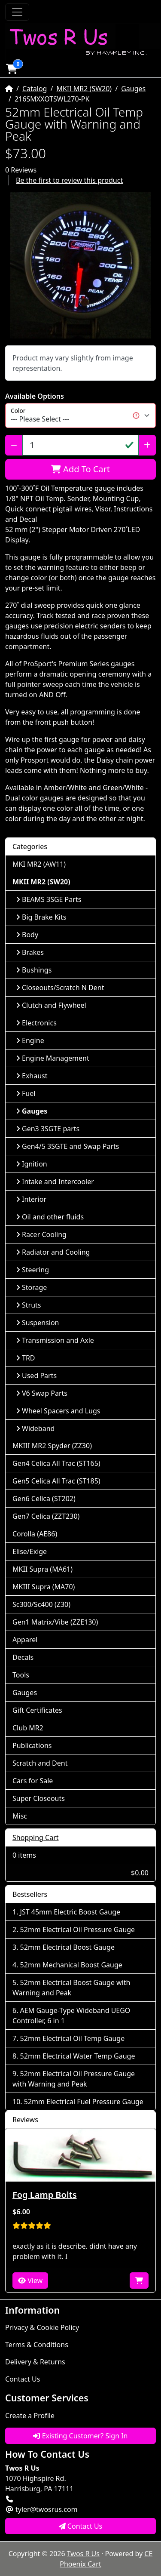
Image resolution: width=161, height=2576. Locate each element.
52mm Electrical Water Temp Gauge (77, 2056)
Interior (31, 1199)
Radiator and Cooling (53, 1252)
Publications (32, 1745)
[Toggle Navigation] (17, 12)
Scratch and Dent (39, 1763)
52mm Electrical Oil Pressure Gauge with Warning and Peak (73, 2079)
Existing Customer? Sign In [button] (80, 2436)
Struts (28, 1305)
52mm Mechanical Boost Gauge (71, 1965)
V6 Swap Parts (41, 1393)
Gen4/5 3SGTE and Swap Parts (67, 1146)
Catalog (34, 88)
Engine (30, 1040)
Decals (22, 1657)
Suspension (37, 1322)
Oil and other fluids (50, 1217)
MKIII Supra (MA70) (43, 1586)
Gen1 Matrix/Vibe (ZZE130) (55, 1622)
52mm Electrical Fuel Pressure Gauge (83, 2101)
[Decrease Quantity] (14, 445)
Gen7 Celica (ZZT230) (45, 1516)
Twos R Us (83, 2553)
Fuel (25, 1093)
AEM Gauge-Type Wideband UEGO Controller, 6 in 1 (71, 2015)
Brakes (30, 952)
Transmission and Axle (55, 1340)
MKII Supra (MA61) (42, 1569)
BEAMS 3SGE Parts (48, 899)
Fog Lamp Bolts (44, 2195)
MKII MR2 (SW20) (84, 88)
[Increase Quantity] (147, 445)
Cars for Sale (32, 1780)
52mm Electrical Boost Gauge (67, 1947)
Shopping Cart (35, 1837)
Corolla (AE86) (34, 1534)
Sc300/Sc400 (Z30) (41, 1604)
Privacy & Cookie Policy (42, 2327)
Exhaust (32, 1075)
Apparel (24, 1639)
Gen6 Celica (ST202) (44, 1498)
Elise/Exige (29, 1551)
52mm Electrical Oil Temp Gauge (72, 2038)
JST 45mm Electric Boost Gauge (70, 1912)
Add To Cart (80, 469)
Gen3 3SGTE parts (47, 1128)
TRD (25, 1358)
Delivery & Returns (35, 2362)
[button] (11, 69)
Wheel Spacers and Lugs (58, 1411)
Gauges (133, 88)
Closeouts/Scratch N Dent (60, 987)
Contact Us (22, 2379)
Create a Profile (30, 2415)
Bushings (34, 970)
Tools (20, 1675)
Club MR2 (27, 1728)
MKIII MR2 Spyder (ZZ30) (52, 1445)
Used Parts (36, 1375)
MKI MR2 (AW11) (39, 864)
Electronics (36, 1023)
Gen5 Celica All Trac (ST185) (56, 1481)
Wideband (35, 1428)
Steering (32, 1269)
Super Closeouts (38, 1798)
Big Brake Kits (41, 917)
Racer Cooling (41, 1234)
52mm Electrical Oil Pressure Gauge (77, 1929)
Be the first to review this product (69, 180)
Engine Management (52, 1058)
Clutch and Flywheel (51, 1005)
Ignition (31, 1164)
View (30, 2280)
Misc (19, 1816)
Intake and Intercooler (55, 1181)
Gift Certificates (37, 1710)
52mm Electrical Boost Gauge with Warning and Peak (71, 1987)
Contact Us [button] (81, 2526)
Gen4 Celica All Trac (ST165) (56, 1463)
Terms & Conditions (36, 2344)
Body (27, 934)
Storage (31, 1287)
